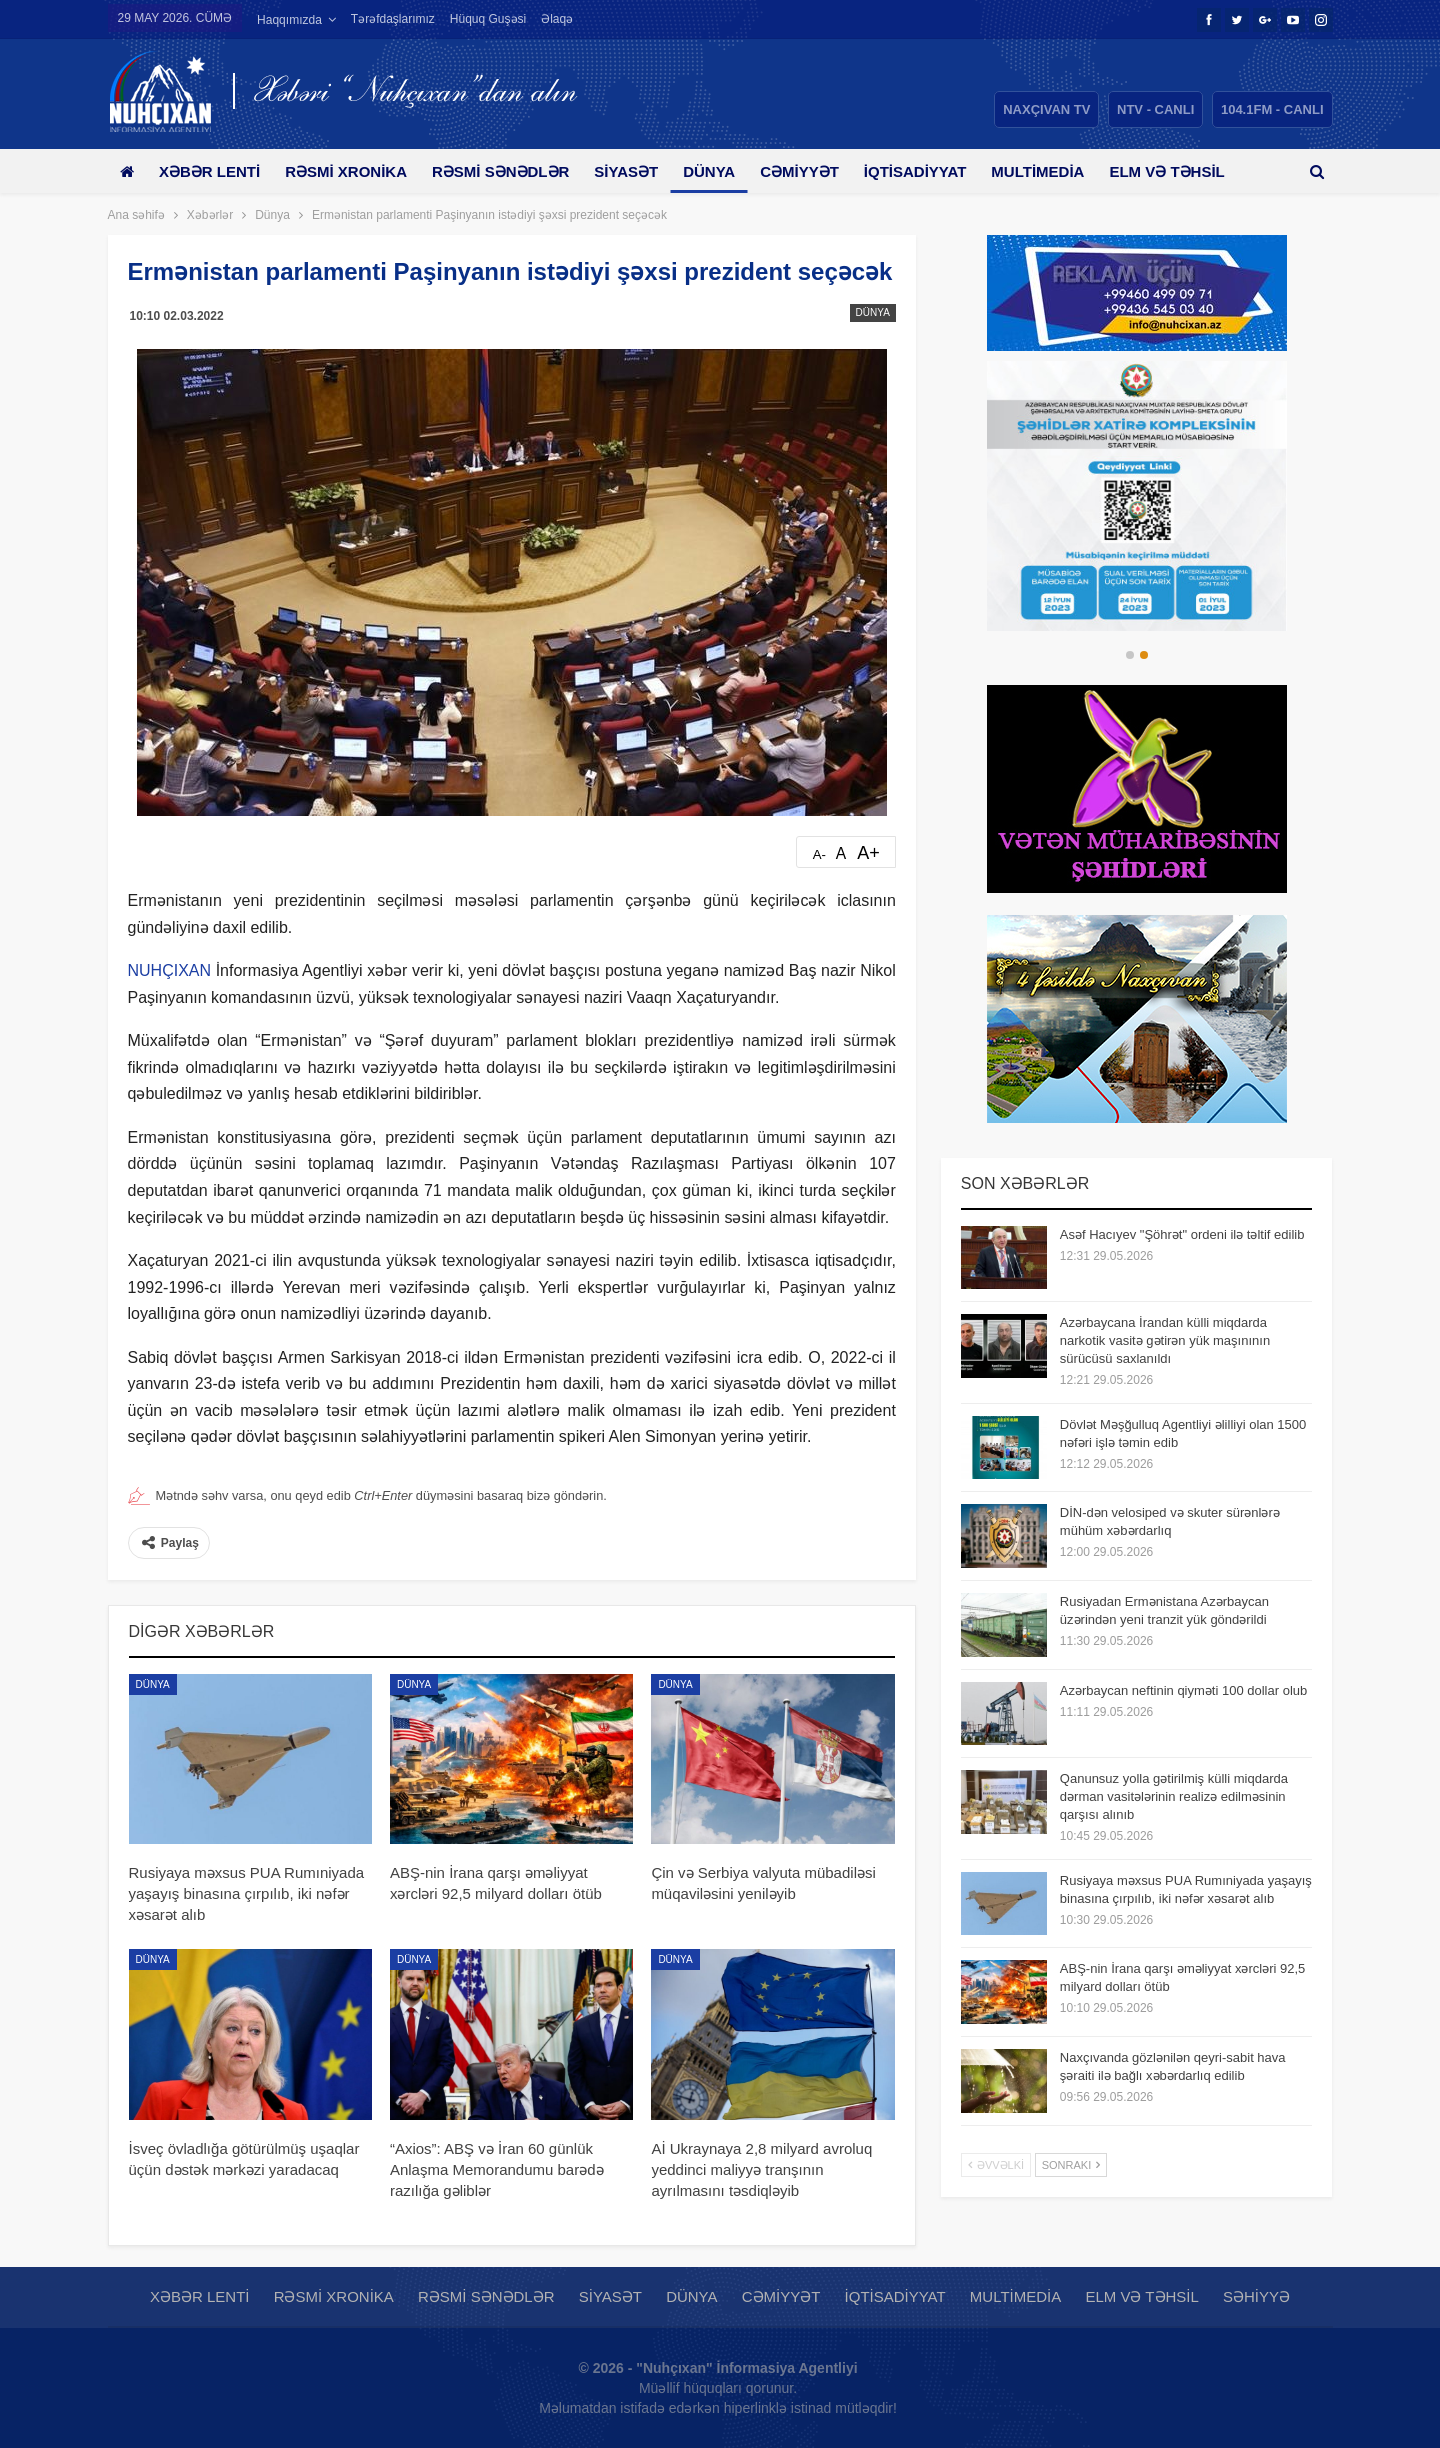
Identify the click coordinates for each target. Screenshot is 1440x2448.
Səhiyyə (1256, 2296)
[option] (1137, 496)
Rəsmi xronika (353, 171)
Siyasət (641, 171)
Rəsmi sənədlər (511, 171)
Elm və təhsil (1141, 2296)
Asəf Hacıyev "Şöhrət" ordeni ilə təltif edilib (1182, 1234)
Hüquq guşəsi (488, 19)
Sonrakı (1071, 2165)
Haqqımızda (289, 20)
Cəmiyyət (821, 171)
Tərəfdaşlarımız (393, 19)
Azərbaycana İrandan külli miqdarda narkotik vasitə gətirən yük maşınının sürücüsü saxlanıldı (1165, 1340)
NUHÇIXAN (170, 970)
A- (819, 854)
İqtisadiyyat (940, 171)
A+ (868, 853)
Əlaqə (557, 19)
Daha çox (1181, 171)
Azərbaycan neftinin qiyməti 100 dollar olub (1183, 1690)
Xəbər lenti (213, 171)
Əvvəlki (996, 2165)
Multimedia (1066, 171)
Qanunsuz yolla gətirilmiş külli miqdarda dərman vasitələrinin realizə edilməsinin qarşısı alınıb (1174, 1796)
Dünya (727, 171)
